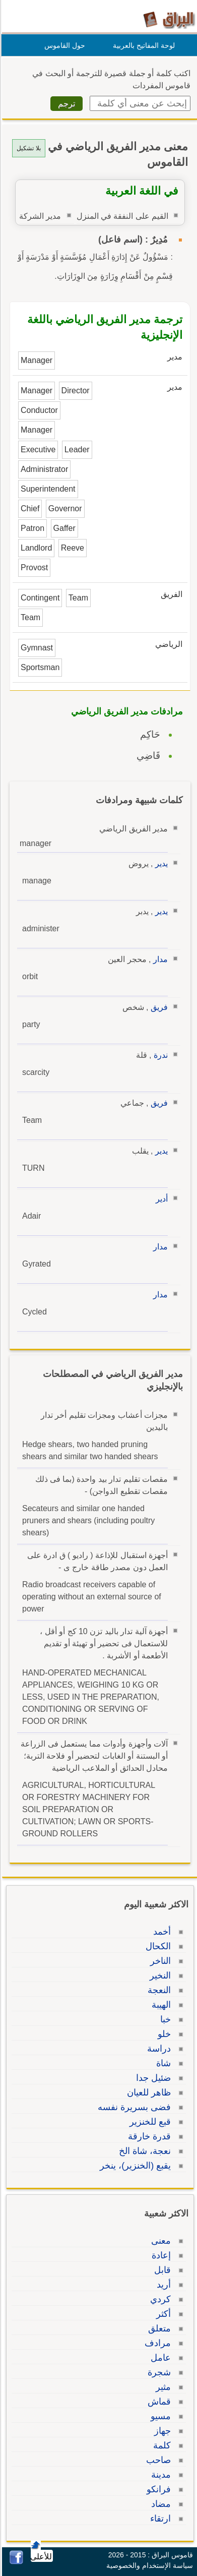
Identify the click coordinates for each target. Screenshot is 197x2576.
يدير (160, 863)
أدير (160, 1198)
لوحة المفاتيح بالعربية (142, 45)
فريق (157, 1007)
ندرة (159, 1055)
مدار (159, 959)
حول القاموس (63, 45)
